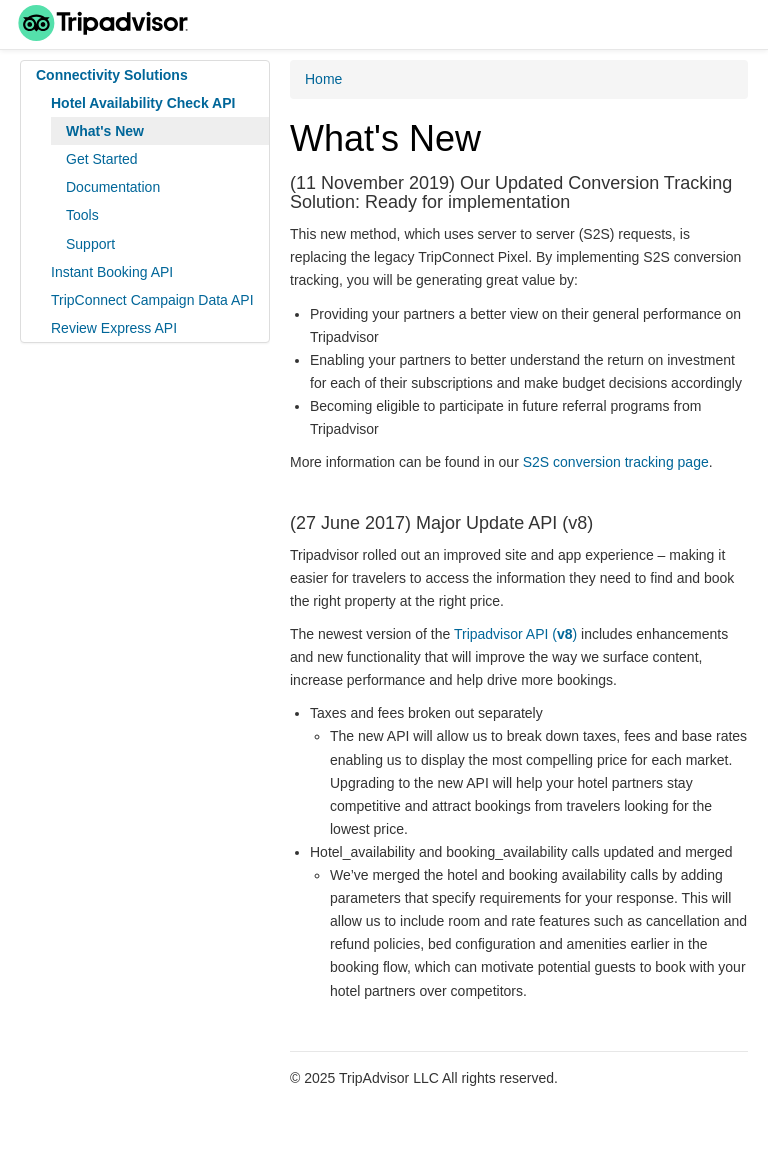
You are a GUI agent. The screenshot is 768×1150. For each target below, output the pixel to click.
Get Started (102, 159)
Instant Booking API (112, 272)
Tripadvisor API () (515, 634)
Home (323, 79)
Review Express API (114, 328)
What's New (105, 131)
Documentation (113, 187)
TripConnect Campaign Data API (152, 300)
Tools (82, 215)
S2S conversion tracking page (616, 462)
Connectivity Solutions (112, 75)
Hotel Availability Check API (143, 103)
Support (90, 244)
